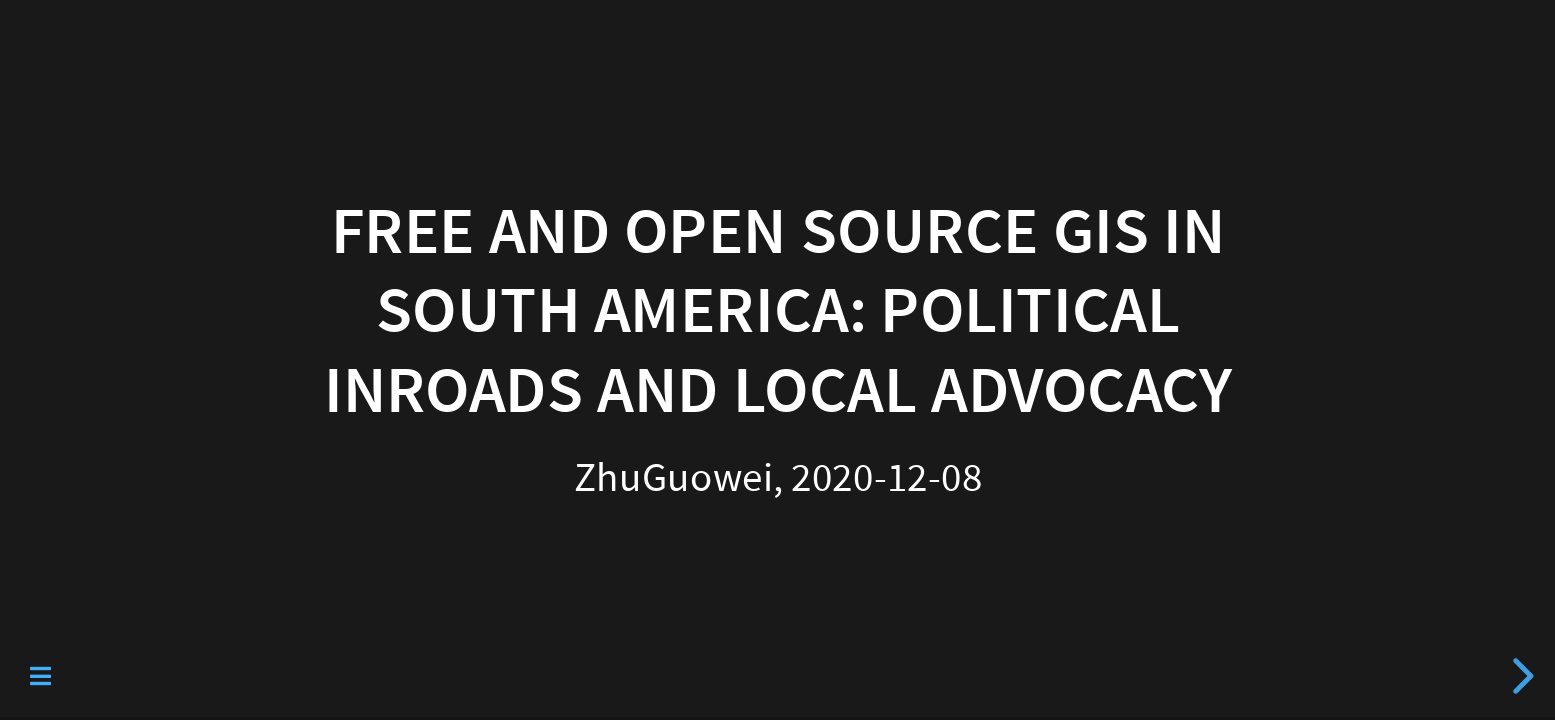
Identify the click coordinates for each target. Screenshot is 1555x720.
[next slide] (1520, 676)
